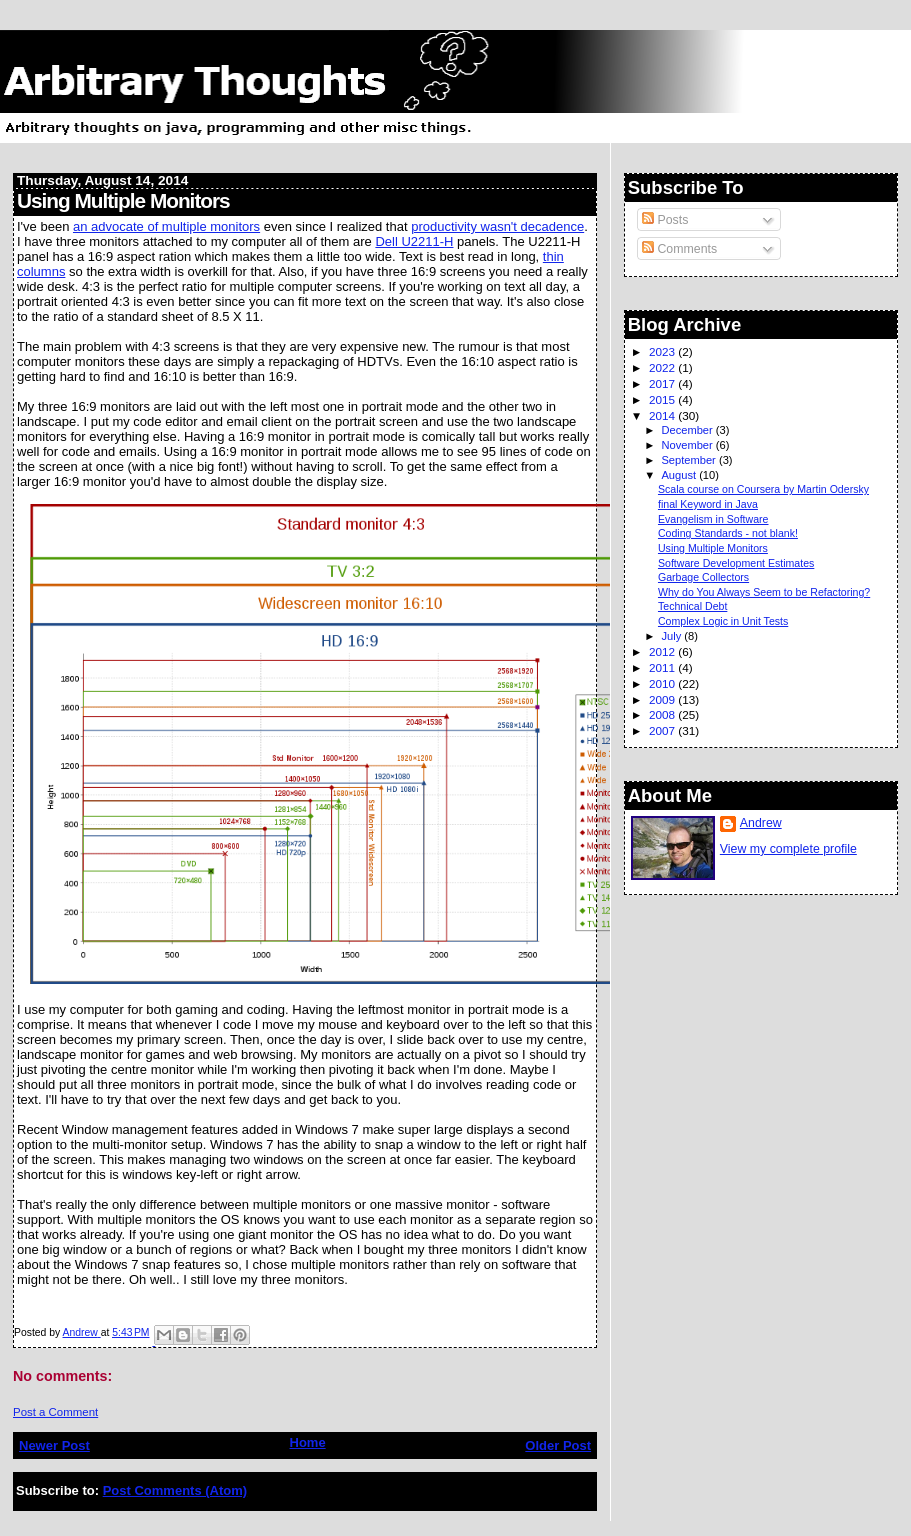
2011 (663, 667)
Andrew (761, 823)
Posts (665, 220)
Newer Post (54, 1445)
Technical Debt (692, 606)
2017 (663, 383)
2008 (663, 714)
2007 (663, 730)
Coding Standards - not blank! (728, 533)
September (690, 460)
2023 (663, 351)
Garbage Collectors (703, 577)
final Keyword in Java (708, 504)
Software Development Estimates (736, 563)
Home (308, 1442)
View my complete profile (788, 849)
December (688, 430)
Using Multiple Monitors (713, 548)
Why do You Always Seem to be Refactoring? (764, 592)
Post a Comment (55, 1412)
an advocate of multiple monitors (166, 226)
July (672, 636)
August (680, 475)
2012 (663, 651)
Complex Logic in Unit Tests (723, 621)
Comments (679, 249)
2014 (663, 415)
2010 (663, 683)
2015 (663, 399)
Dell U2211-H (414, 241)
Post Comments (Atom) (175, 1490)
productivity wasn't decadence (497, 226)
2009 (663, 699)
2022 (663, 367)
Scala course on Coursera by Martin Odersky (763, 489)
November (688, 445)
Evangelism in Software (713, 519)
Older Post (558, 1445)
